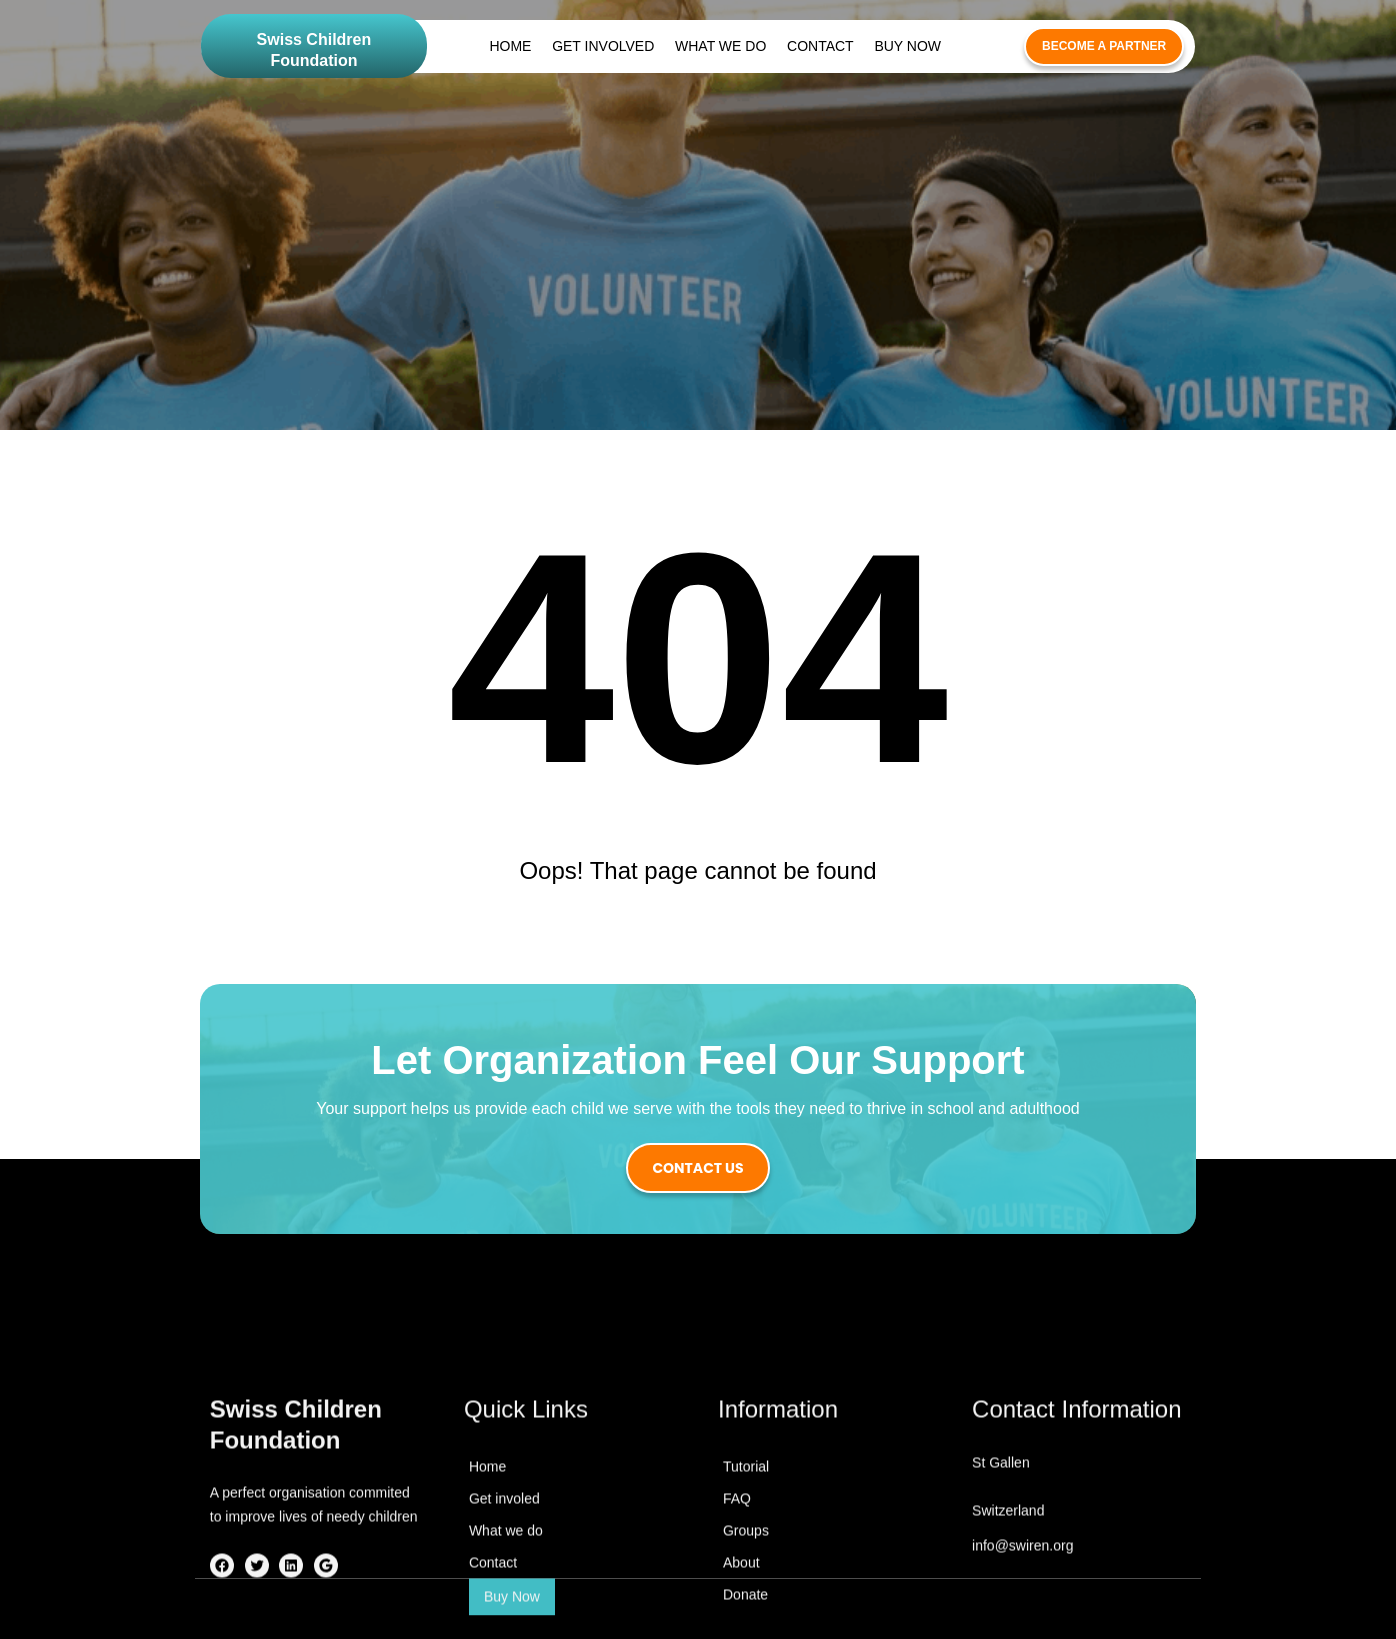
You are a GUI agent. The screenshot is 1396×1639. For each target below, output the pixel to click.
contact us (697, 1168)
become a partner (1104, 46)
